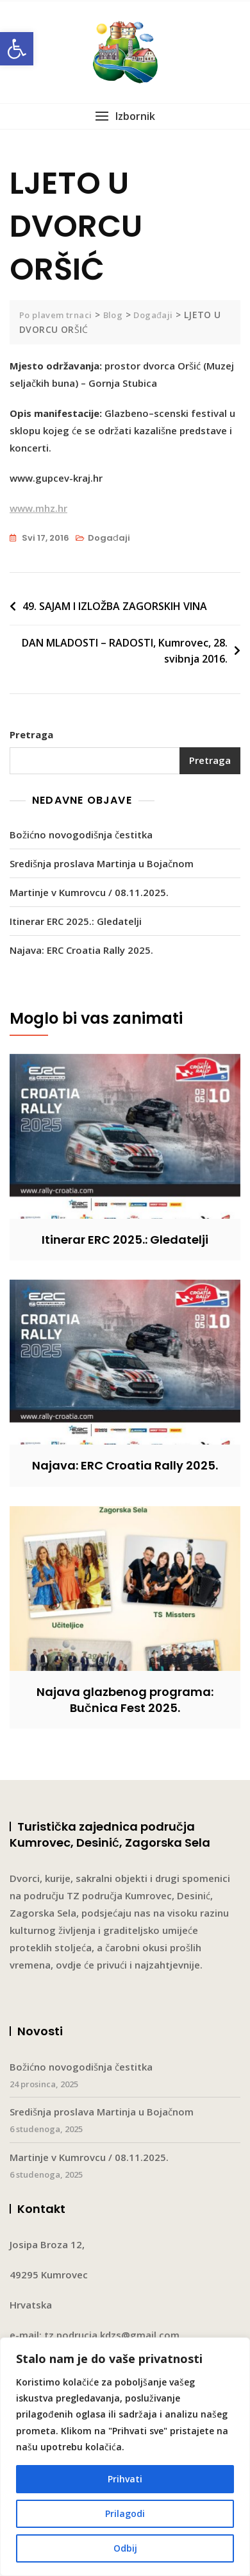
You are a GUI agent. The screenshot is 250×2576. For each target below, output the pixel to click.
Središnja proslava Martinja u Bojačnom (102, 863)
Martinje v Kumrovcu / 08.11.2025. (89, 892)
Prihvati (125, 2479)
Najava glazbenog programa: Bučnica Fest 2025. (125, 1700)
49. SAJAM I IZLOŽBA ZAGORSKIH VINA (114, 606)
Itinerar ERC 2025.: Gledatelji (76, 921)
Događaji (109, 538)
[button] (16, 48)
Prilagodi (125, 2513)
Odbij (125, 2548)
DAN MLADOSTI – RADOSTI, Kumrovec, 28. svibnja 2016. (125, 651)
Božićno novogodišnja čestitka (81, 834)
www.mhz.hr (38, 508)
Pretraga (31, 734)
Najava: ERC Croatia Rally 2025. (81, 950)
